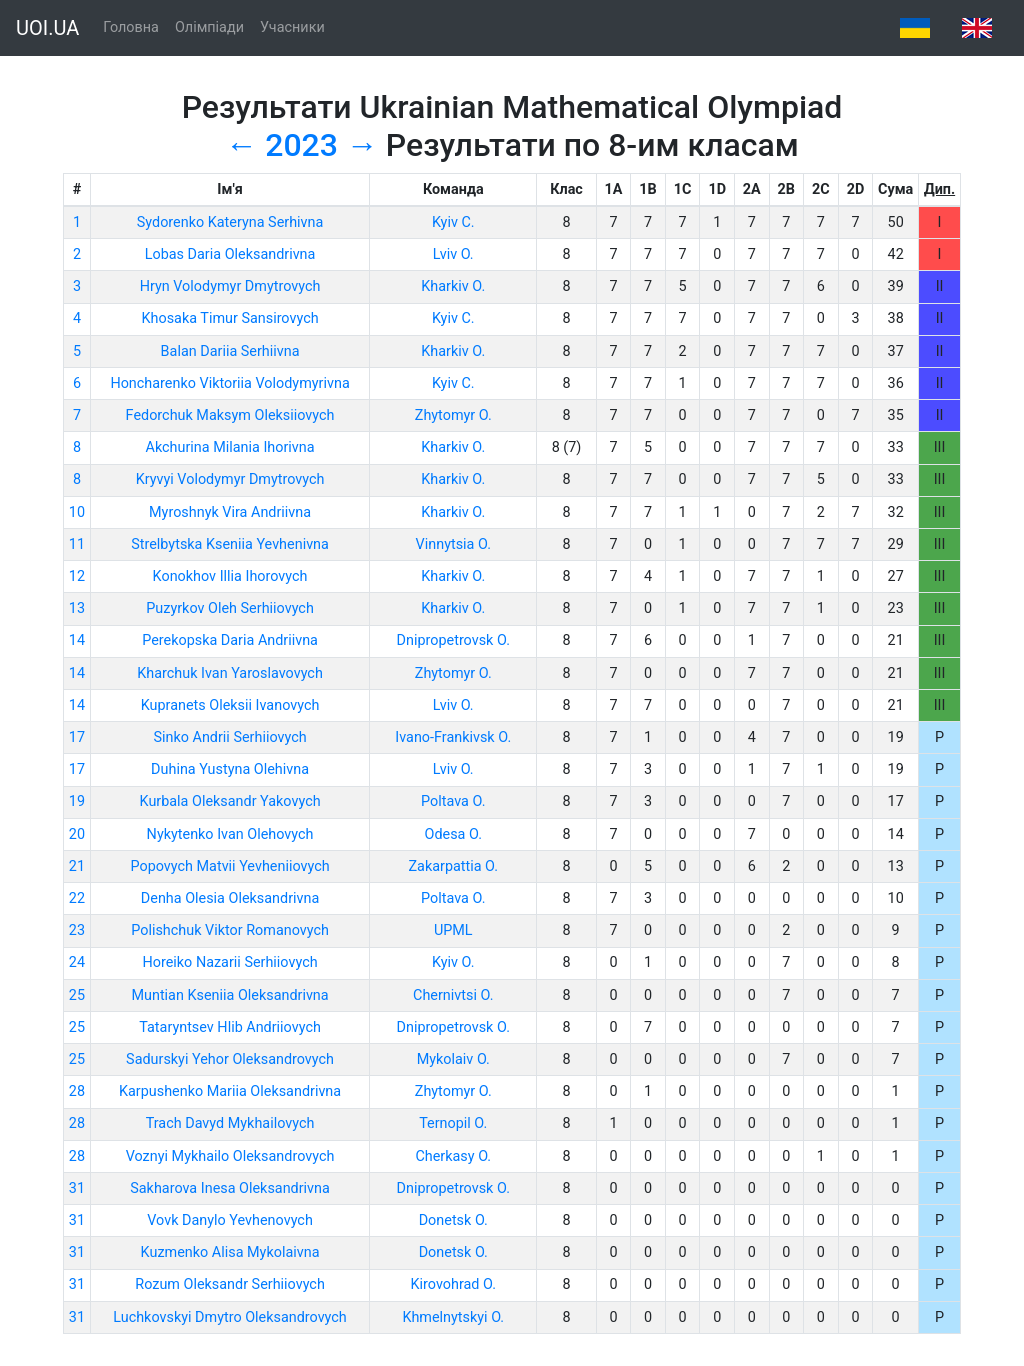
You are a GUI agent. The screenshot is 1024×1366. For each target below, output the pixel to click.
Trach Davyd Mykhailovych (230, 1123)
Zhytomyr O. (453, 415)
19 (77, 801)
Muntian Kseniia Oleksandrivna (229, 995)
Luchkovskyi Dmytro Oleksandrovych (230, 1317)
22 (77, 898)
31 (77, 1188)
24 (77, 962)
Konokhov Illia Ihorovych (230, 576)
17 (77, 737)
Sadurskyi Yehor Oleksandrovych (230, 1059)
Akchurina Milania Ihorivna (230, 447)
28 (77, 1091)
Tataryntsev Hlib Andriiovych (230, 1027)
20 (77, 834)
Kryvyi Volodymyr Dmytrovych (230, 479)
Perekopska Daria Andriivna (230, 640)
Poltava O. (453, 801)
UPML (453, 930)
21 (77, 866)
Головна (131, 27)
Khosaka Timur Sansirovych (229, 318)
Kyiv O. (453, 962)
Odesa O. (453, 834)
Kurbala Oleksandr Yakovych (230, 801)
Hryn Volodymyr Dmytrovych (230, 286)
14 (77, 640)
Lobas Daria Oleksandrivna (230, 254)
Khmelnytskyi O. (453, 1317)
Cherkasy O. (453, 1156)
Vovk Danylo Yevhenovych (230, 1220)
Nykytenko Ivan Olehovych (230, 834)
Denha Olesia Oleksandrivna (230, 898)
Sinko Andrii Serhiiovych (229, 737)
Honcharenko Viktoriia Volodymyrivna (229, 383)
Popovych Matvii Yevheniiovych (229, 866)
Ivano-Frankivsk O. (453, 737)
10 (77, 512)
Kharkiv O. (453, 286)
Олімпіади (209, 27)
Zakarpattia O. (453, 866)
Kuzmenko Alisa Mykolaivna (230, 1252)
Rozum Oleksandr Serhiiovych (230, 1284)
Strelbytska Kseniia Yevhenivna (230, 544)
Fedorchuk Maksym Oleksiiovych (230, 415)
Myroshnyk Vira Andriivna (230, 512)
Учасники (292, 27)
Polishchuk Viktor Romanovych (230, 930)
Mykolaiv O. (453, 1059)
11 (77, 544)
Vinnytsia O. (453, 544)
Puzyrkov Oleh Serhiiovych (230, 608)
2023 (301, 145)
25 (77, 995)
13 (77, 608)
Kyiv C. (453, 222)
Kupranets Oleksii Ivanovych (230, 705)
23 (77, 930)
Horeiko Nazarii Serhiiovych (229, 962)
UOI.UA (47, 28)
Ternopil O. (453, 1123)
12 (77, 576)
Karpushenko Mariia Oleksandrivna (230, 1091)
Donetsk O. (453, 1220)
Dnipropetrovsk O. (453, 640)
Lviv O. (453, 254)
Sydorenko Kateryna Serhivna (230, 222)
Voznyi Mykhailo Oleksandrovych (230, 1156)
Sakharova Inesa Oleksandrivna (230, 1188)
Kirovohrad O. (453, 1284)
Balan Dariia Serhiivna (230, 351)
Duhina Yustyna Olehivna (230, 769)
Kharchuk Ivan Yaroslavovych (230, 673)
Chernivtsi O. (453, 995)
